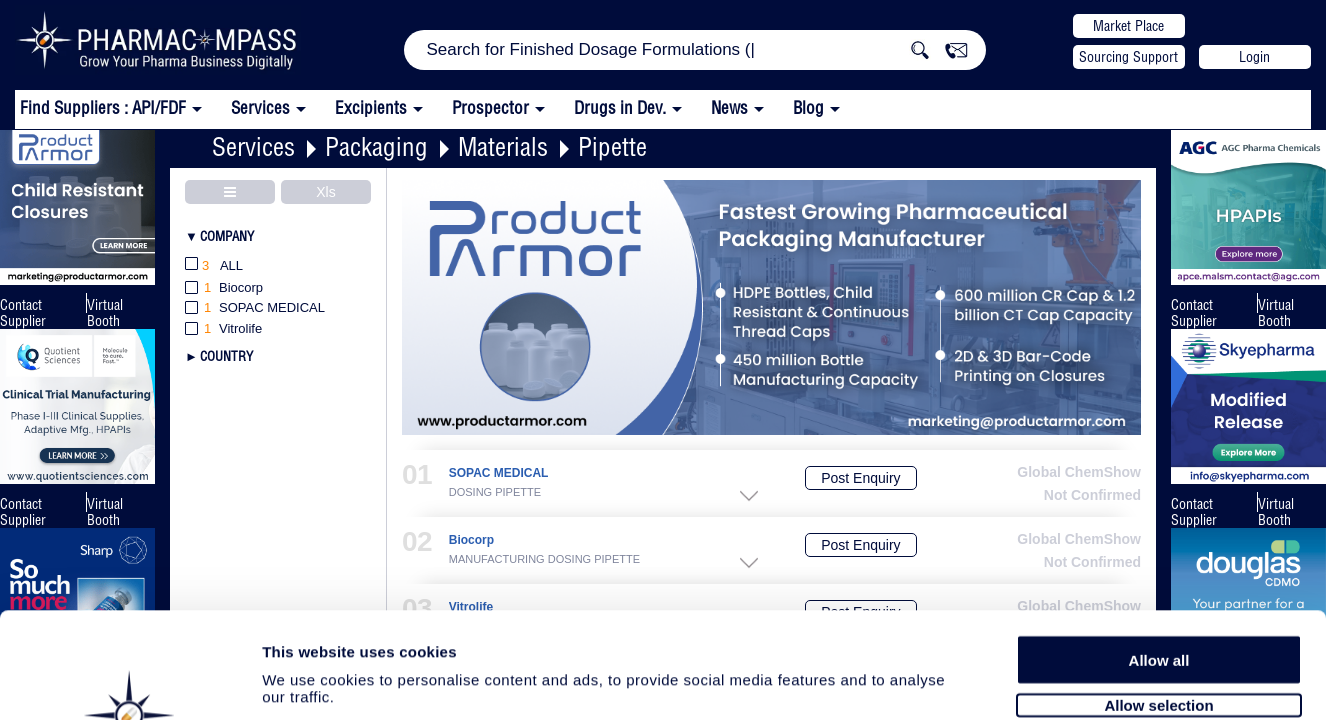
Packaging (376, 146)
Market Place (1128, 26)
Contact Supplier (23, 313)
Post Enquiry (860, 478)
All (214, 266)
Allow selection (1158, 597)
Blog (808, 107)
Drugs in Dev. (620, 107)
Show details (1049, 681)
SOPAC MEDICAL (499, 473)
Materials (503, 146)
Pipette (612, 146)
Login (1254, 57)
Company (227, 236)
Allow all (1159, 552)
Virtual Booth (105, 313)
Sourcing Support (1128, 57)
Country (226, 356)
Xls (325, 192)
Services (253, 146)
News (729, 107)
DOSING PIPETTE (495, 492)
